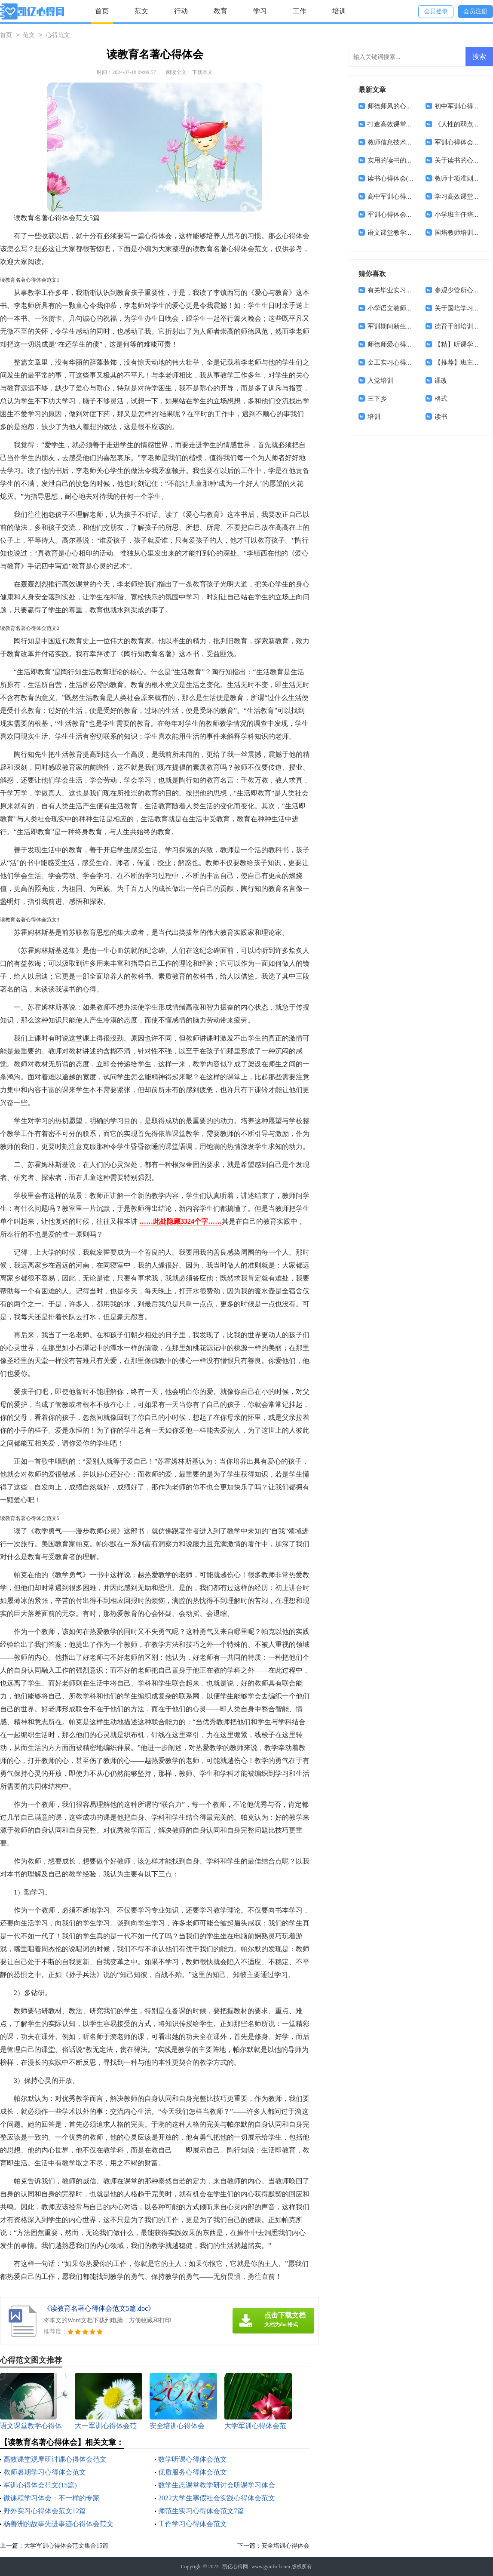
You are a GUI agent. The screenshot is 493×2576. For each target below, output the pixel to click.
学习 (260, 11)
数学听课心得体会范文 (192, 2459)
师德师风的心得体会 (396, 106)
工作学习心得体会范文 (192, 2523)
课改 (441, 380)
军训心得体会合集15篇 (399, 214)
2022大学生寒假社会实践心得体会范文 (216, 2498)
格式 (441, 398)
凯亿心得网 (235, 2567)
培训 (339, 11)
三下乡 (377, 398)
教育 (220, 11)
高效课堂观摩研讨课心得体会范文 (55, 2459)
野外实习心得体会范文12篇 (44, 2511)
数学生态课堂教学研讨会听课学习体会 (216, 2485)
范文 (141, 11)
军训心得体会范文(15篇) (40, 2485)
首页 (102, 11)
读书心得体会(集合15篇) (401, 178)
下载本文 (202, 72)
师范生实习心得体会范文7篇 (201, 2511)
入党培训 (380, 380)
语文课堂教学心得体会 (399, 232)
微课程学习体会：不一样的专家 (51, 2498)
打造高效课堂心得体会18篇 (406, 124)
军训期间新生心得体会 (399, 326)
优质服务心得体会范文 (192, 2472)
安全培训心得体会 (285, 2545)
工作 (299, 11)
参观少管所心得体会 (464, 290)
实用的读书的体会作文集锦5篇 (411, 160)
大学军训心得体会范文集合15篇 (66, 2545)
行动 (181, 11)
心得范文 (58, 35)
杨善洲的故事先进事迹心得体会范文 (58, 2523)
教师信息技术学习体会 (399, 142)
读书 (441, 416)
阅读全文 (176, 72)
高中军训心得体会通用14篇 (406, 196)
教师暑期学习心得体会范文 (44, 2472)
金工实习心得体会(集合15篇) (408, 362)
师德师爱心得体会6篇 (398, 344)
